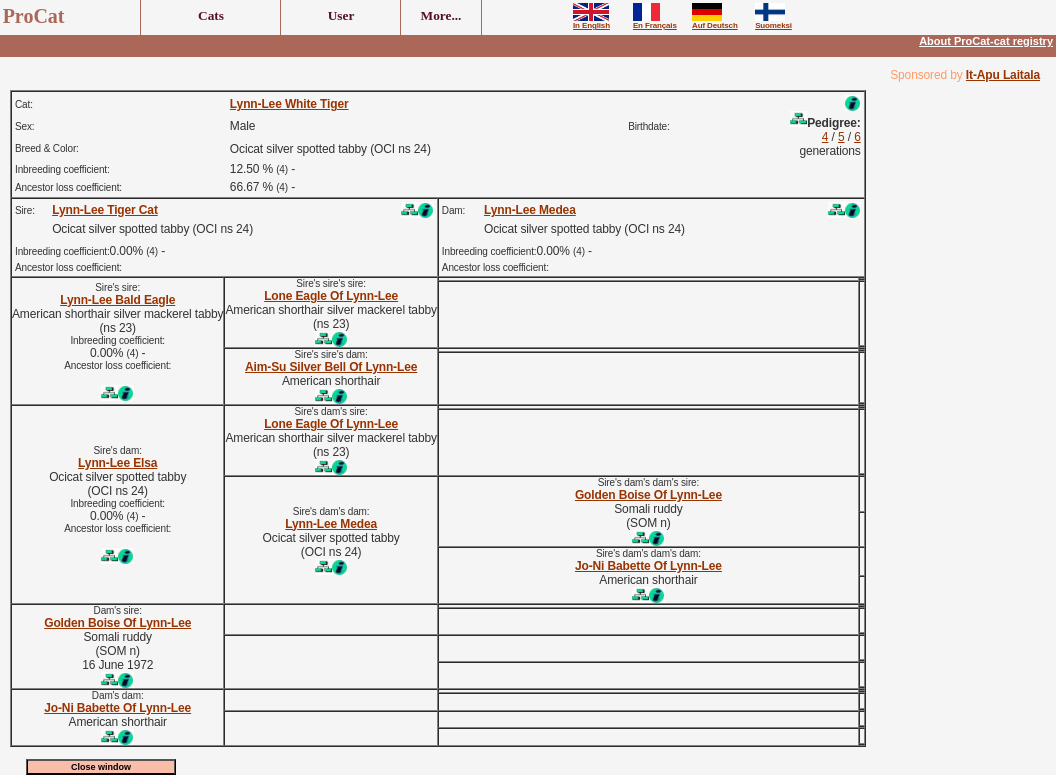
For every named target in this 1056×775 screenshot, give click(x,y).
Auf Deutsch (715, 22)
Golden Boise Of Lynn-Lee (648, 495)
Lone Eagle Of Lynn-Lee (331, 296)
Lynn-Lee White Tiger (289, 104)
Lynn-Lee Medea (530, 210)
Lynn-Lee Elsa (117, 463)
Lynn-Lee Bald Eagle (117, 300)
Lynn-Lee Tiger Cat (105, 210)
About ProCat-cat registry (986, 41)
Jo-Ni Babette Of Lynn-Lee (648, 566)
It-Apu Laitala (1003, 75)
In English (591, 22)
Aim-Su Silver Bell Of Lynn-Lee (331, 367)
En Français (655, 22)
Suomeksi (773, 22)
